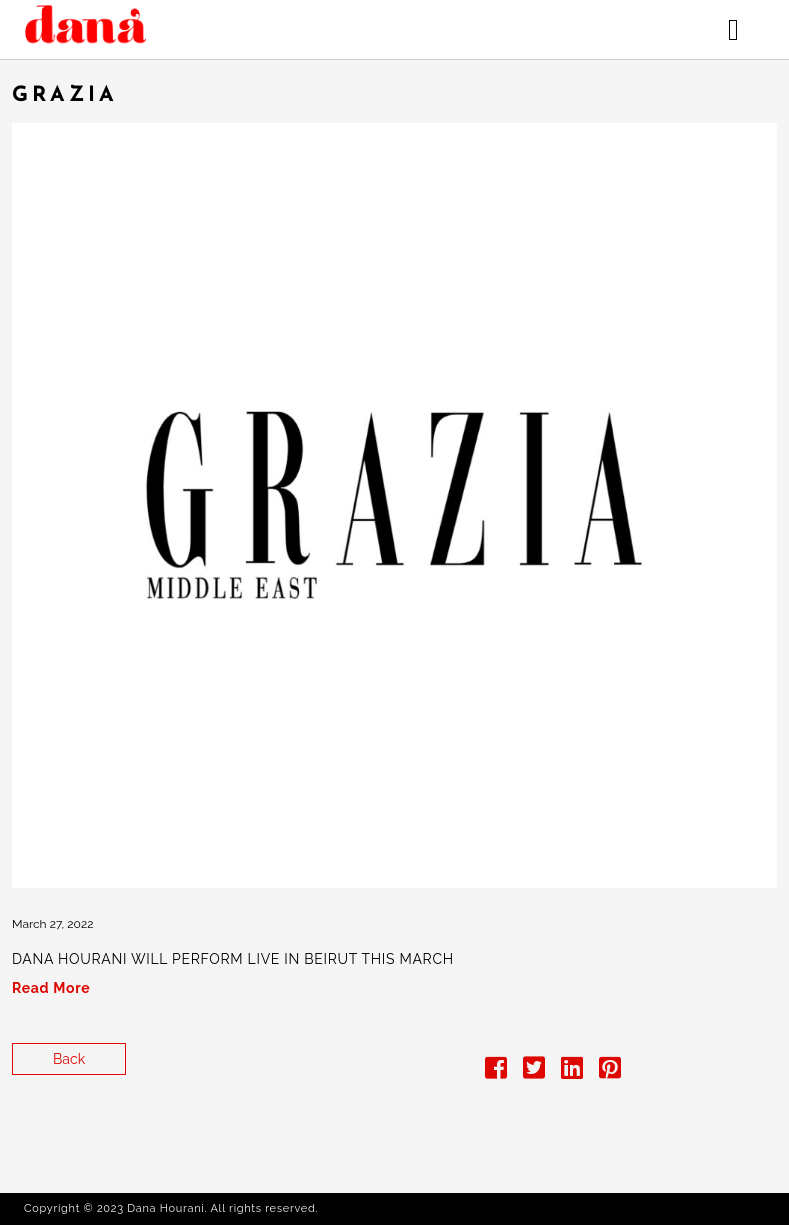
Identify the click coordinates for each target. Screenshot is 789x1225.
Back (69, 1059)
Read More (51, 988)
